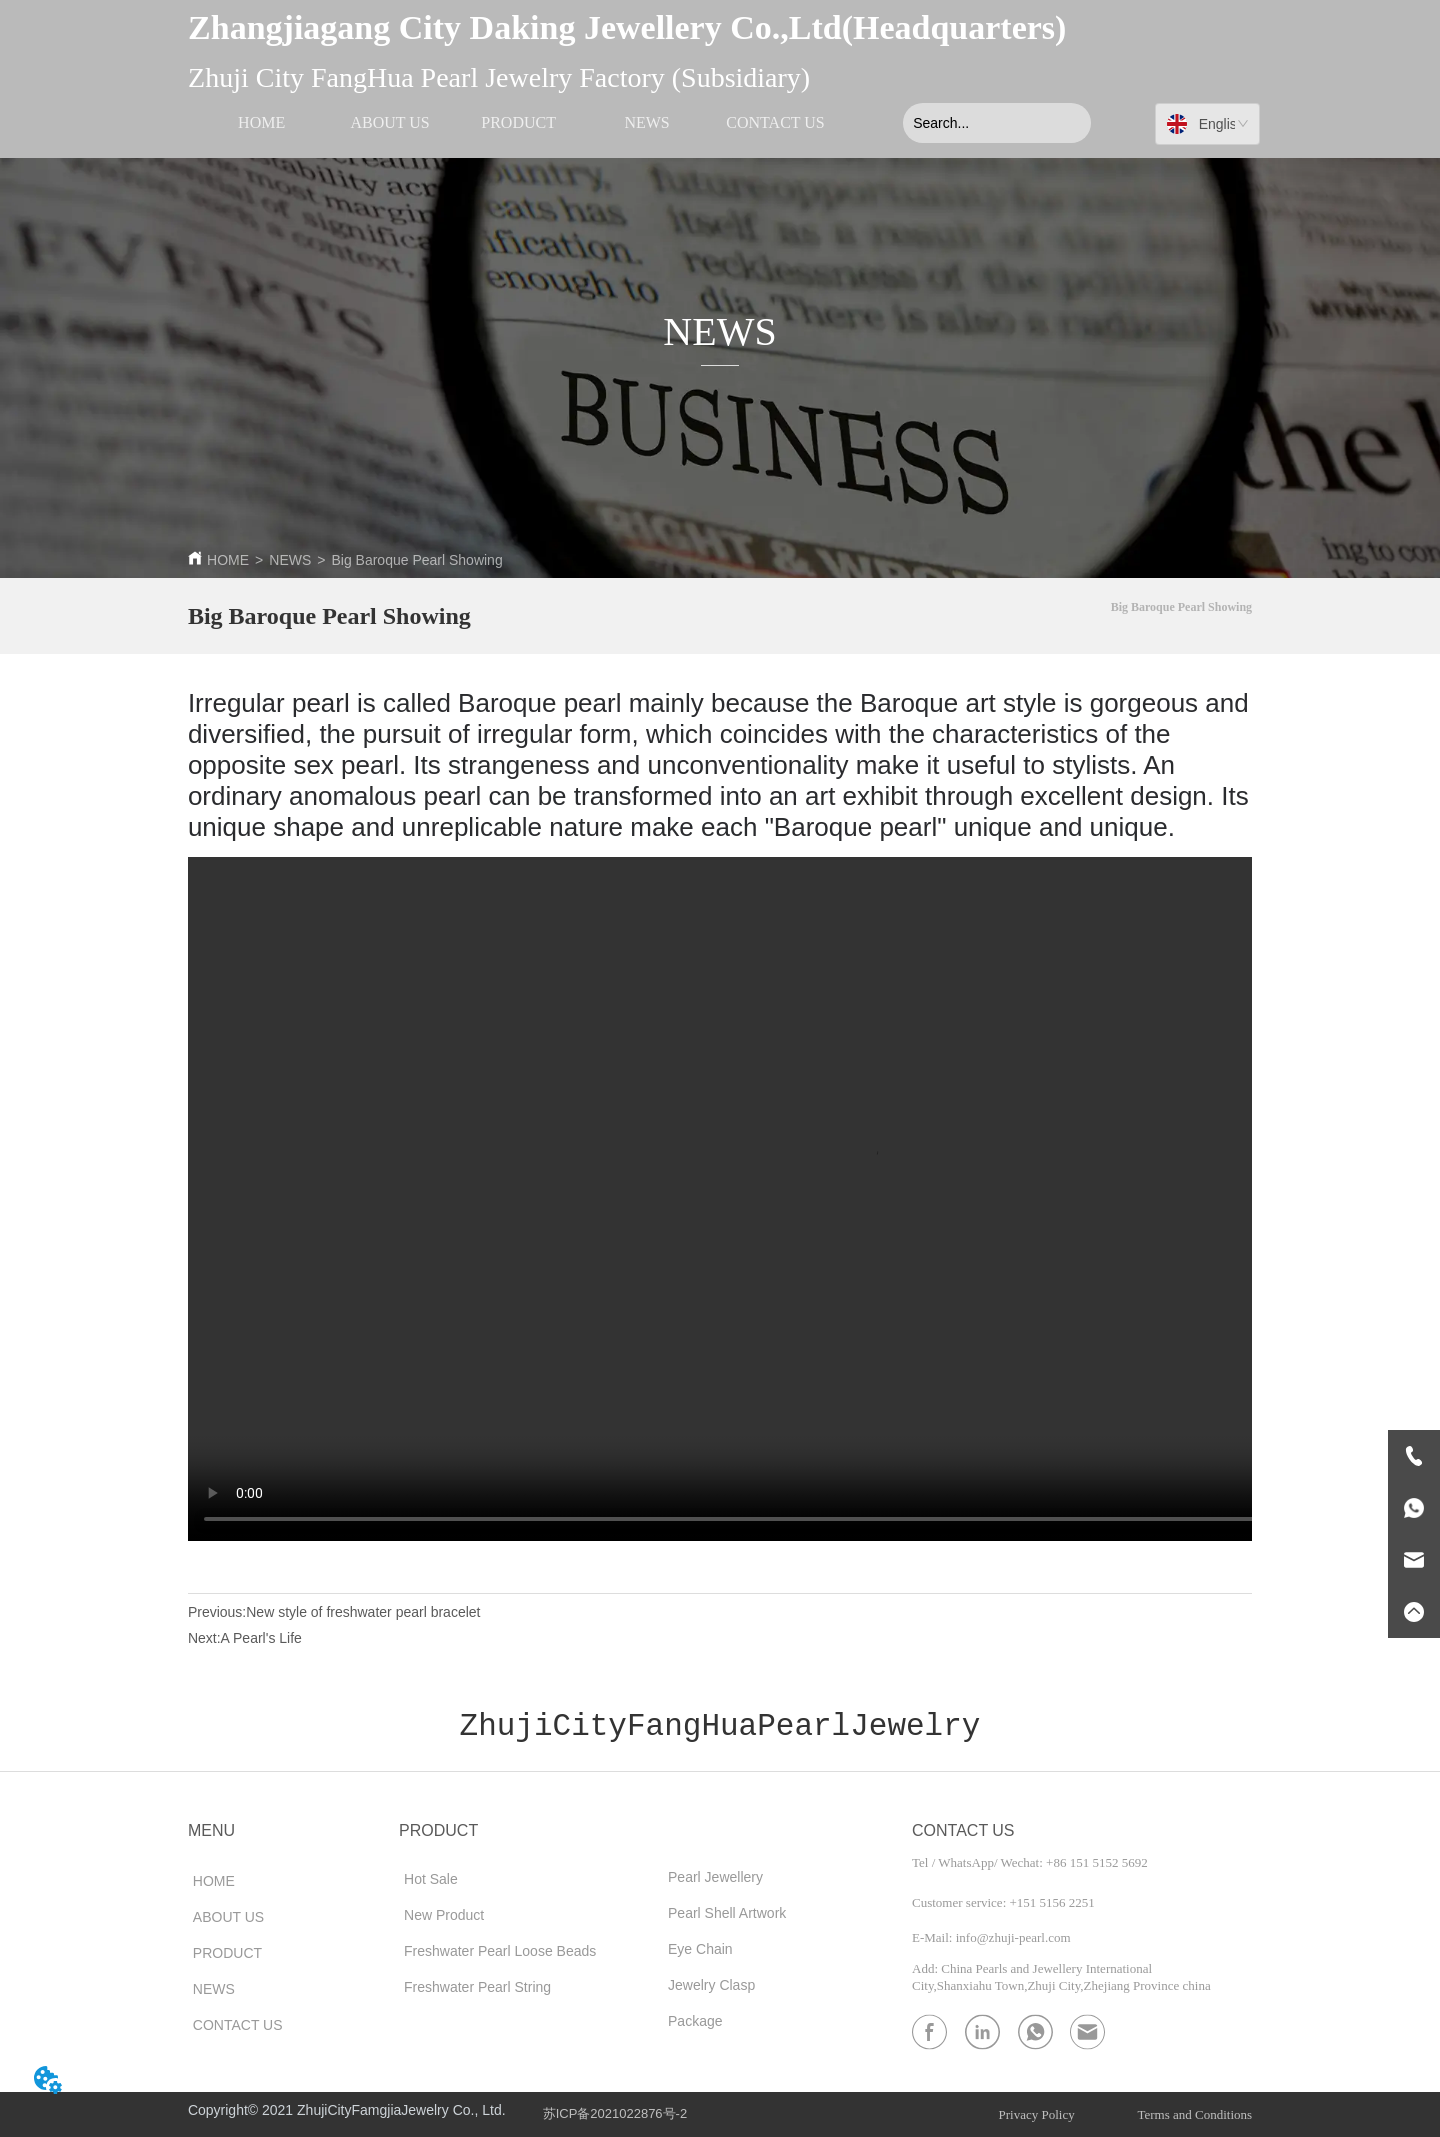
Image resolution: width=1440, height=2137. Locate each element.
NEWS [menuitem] (646, 122)
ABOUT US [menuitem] (389, 122)
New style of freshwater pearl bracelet (363, 1612)
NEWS (290, 560)
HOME (228, 560)
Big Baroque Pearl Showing (416, 560)
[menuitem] (518, 123)
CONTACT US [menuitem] (775, 122)
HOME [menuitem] (261, 122)
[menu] (518, 123)
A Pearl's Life (261, 1638)
